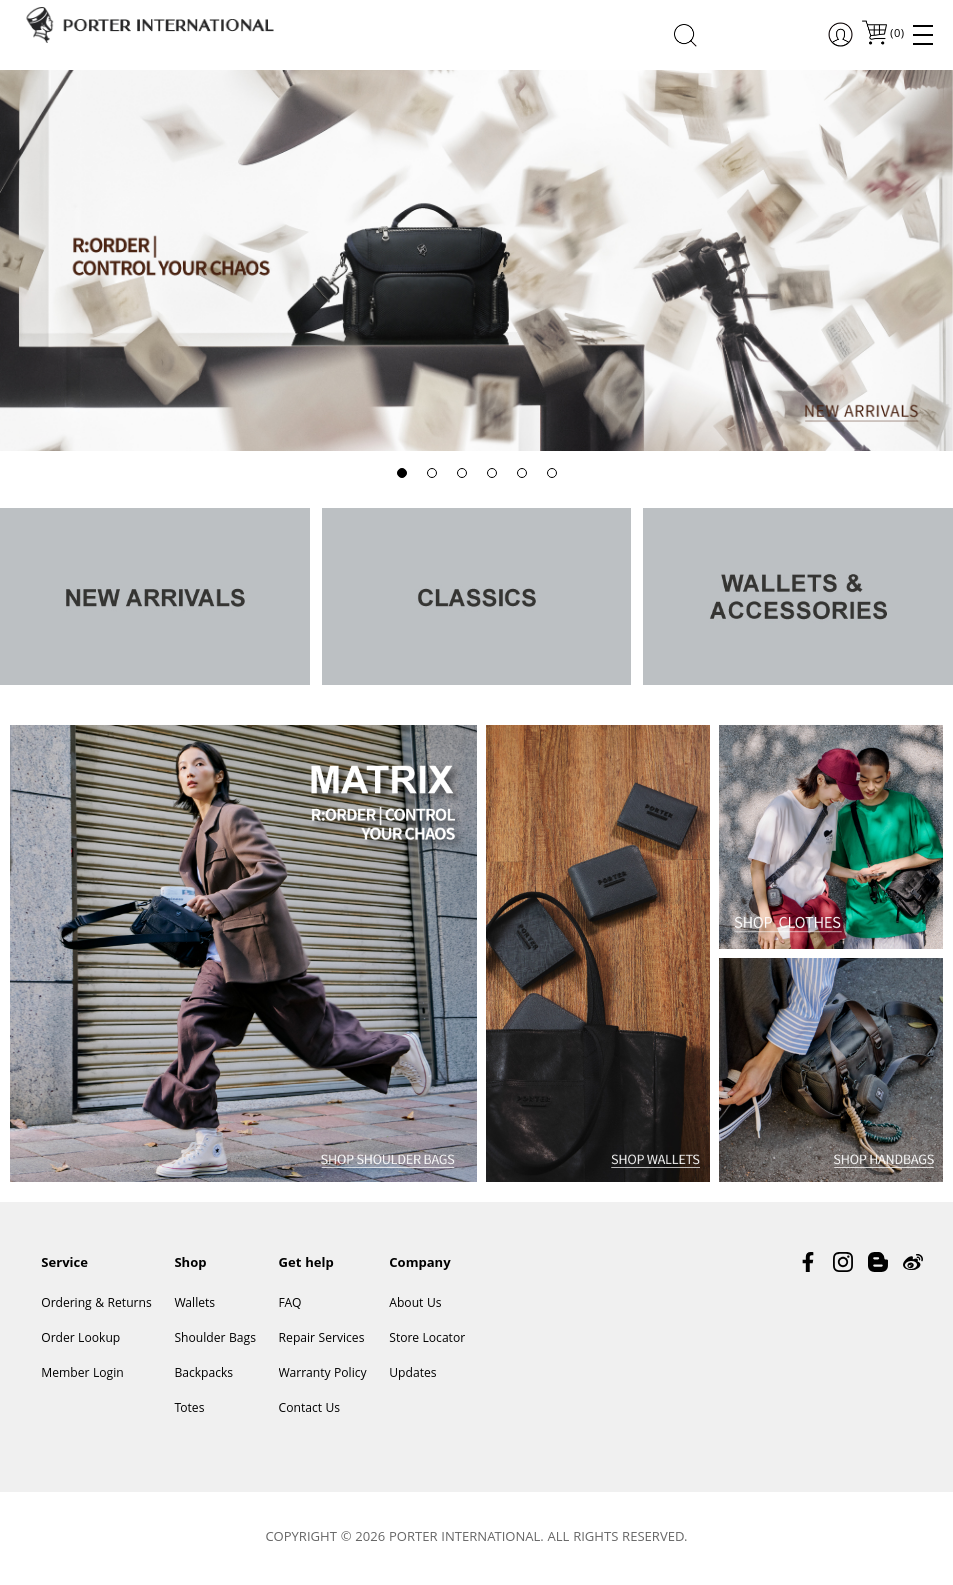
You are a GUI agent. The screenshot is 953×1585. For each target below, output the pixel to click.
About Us (415, 1304)
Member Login (82, 1374)
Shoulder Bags (215, 1339)
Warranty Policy (323, 1374)
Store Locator (427, 1339)
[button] (402, 473)
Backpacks (203, 1374)
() (896, 34)
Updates (412, 1374)
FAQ (290, 1304)
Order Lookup (80, 1339)
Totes (189, 1409)
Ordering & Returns (96, 1304)
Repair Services (322, 1339)
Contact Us (310, 1409)
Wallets (194, 1304)
